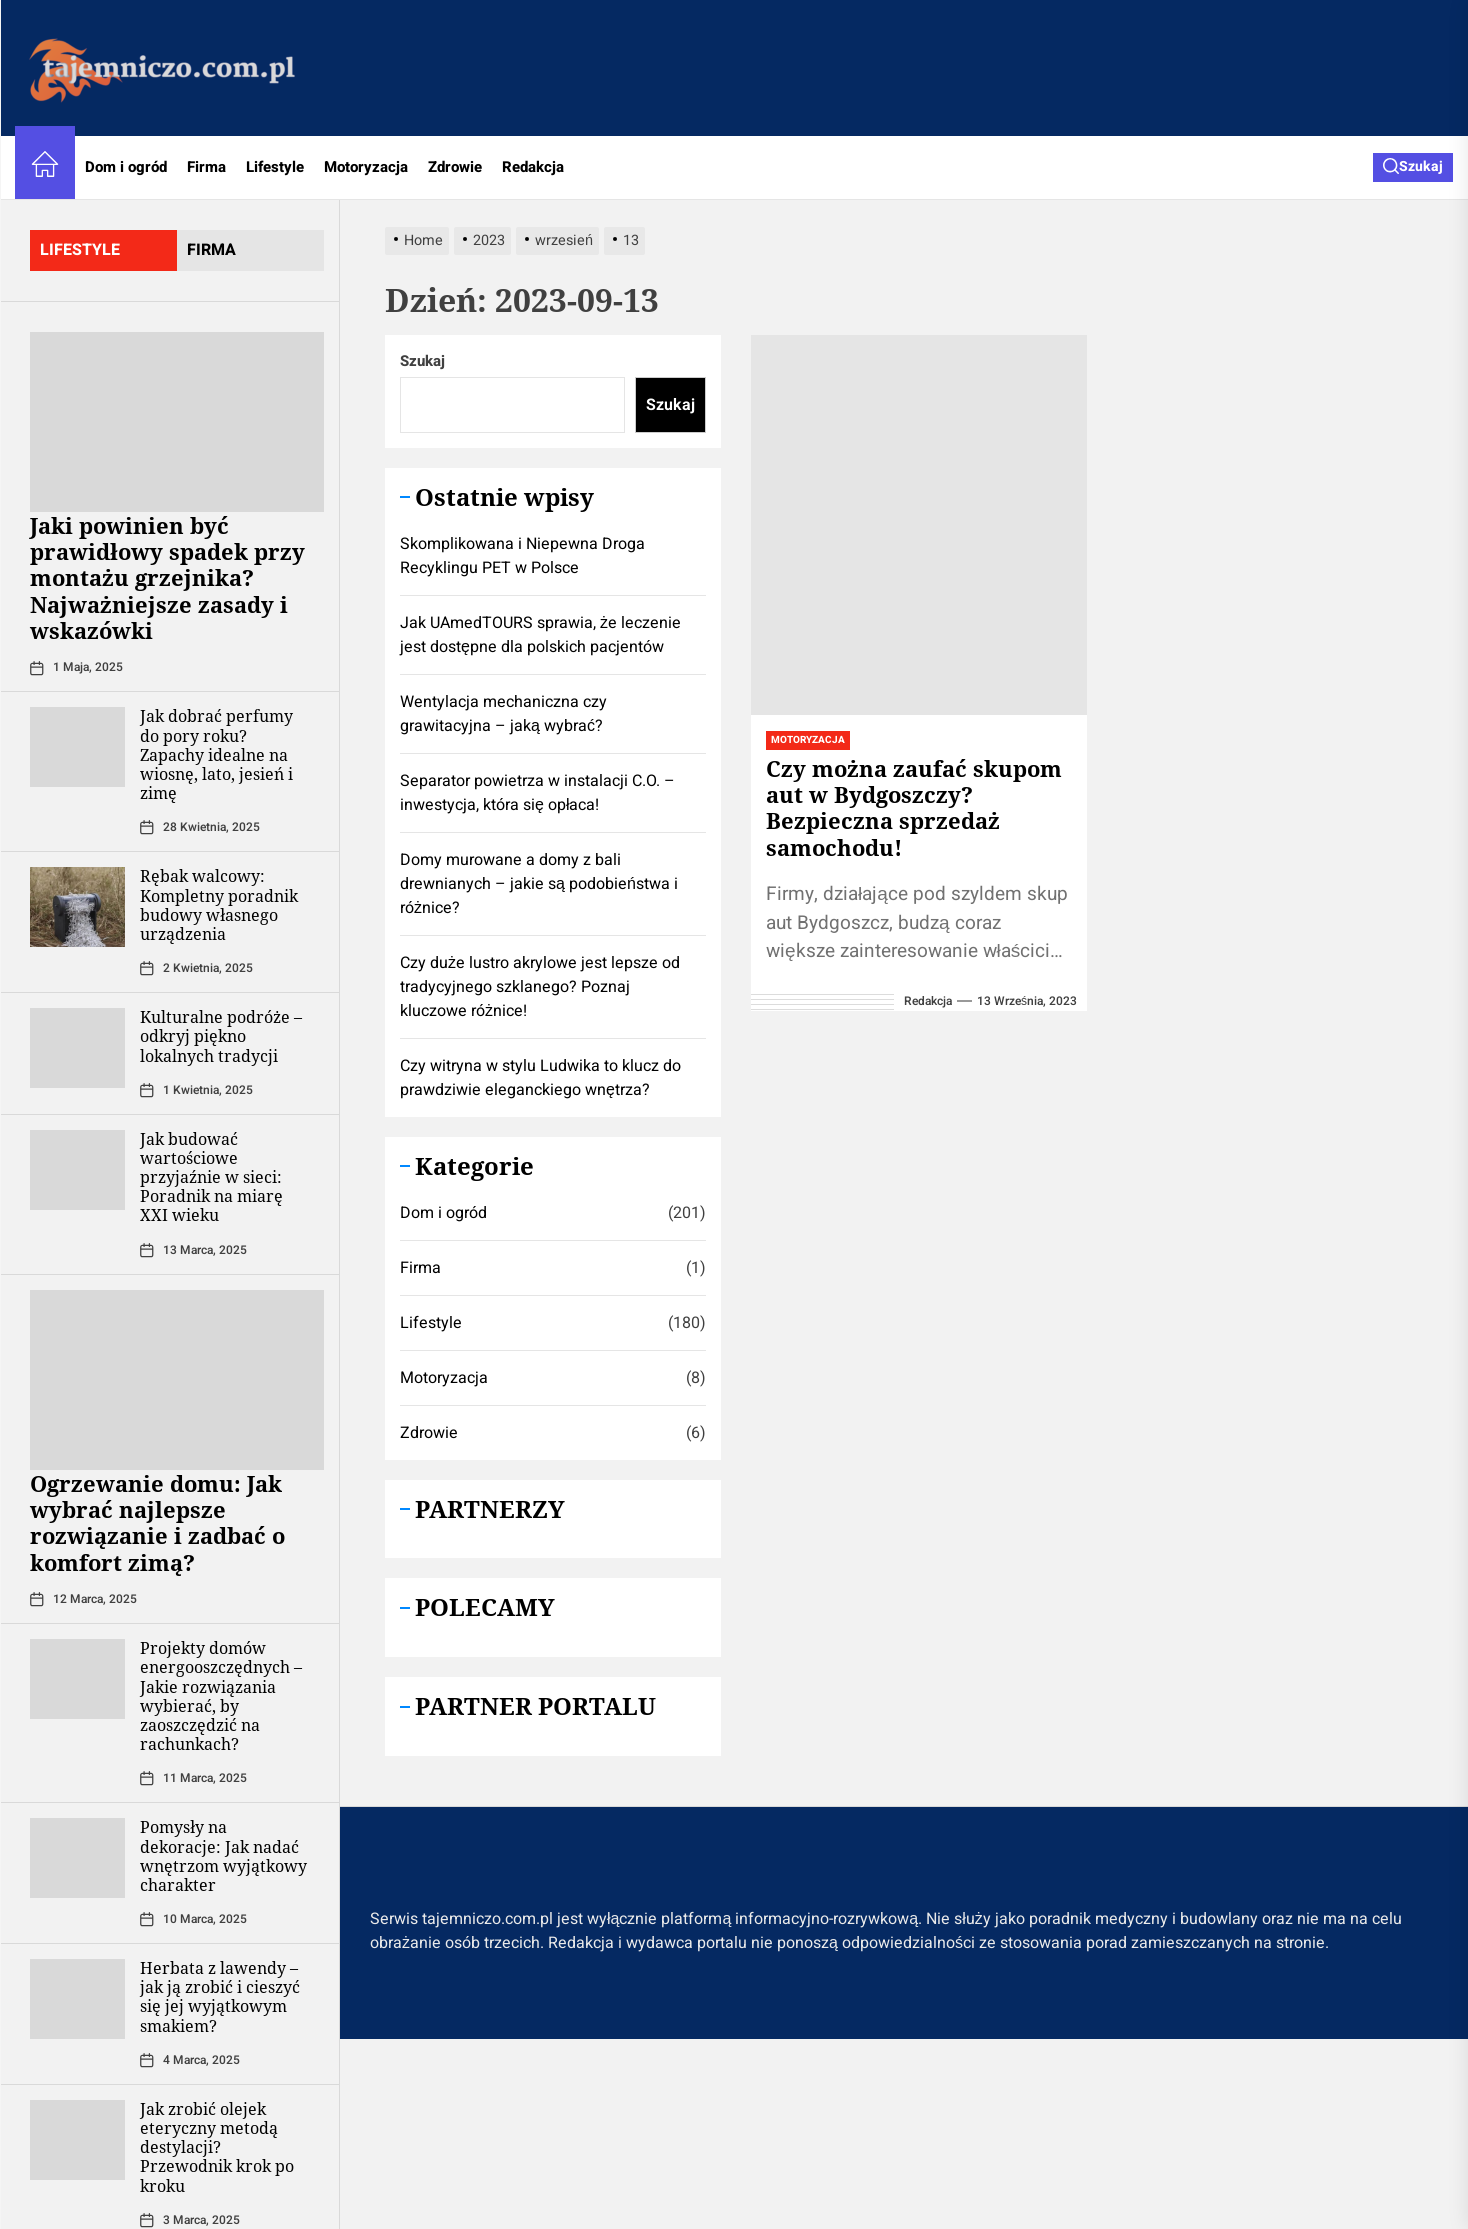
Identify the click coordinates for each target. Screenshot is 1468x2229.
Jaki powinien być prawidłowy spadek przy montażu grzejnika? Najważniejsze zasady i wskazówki (167, 578)
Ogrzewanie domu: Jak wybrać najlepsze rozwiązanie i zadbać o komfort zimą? (157, 1522)
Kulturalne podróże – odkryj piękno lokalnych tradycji (221, 1036)
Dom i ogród (126, 167)
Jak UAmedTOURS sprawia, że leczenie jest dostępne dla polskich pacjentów (540, 635)
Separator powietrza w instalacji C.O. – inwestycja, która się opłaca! (537, 793)
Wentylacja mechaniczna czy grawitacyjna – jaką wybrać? (503, 714)
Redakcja (533, 167)
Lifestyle (275, 167)
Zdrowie (455, 167)
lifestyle (80, 250)
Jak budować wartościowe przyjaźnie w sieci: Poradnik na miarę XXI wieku (211, 1177)
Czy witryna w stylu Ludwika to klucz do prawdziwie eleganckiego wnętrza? (540, 1078)
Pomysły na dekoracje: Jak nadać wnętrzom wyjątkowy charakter (223, 1856)
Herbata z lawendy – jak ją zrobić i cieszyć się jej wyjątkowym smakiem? (220, 1997)
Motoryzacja (366, 167)
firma (211, 250)
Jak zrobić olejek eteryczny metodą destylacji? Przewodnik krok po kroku (217, 2147)
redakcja (928, 1001)
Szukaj (422, 361)
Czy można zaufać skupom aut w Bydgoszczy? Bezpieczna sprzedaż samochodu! (914, 807)
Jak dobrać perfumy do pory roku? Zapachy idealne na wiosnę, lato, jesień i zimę (216, 754)
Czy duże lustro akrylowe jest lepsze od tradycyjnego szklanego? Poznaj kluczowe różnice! (540, 987)
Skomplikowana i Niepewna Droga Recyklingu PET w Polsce (522, 556)
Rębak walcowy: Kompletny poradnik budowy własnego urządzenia (219, 905)
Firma (206, 167)
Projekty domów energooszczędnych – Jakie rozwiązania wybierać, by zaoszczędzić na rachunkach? (221, 1696)
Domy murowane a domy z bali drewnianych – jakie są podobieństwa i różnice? (539, 884)
